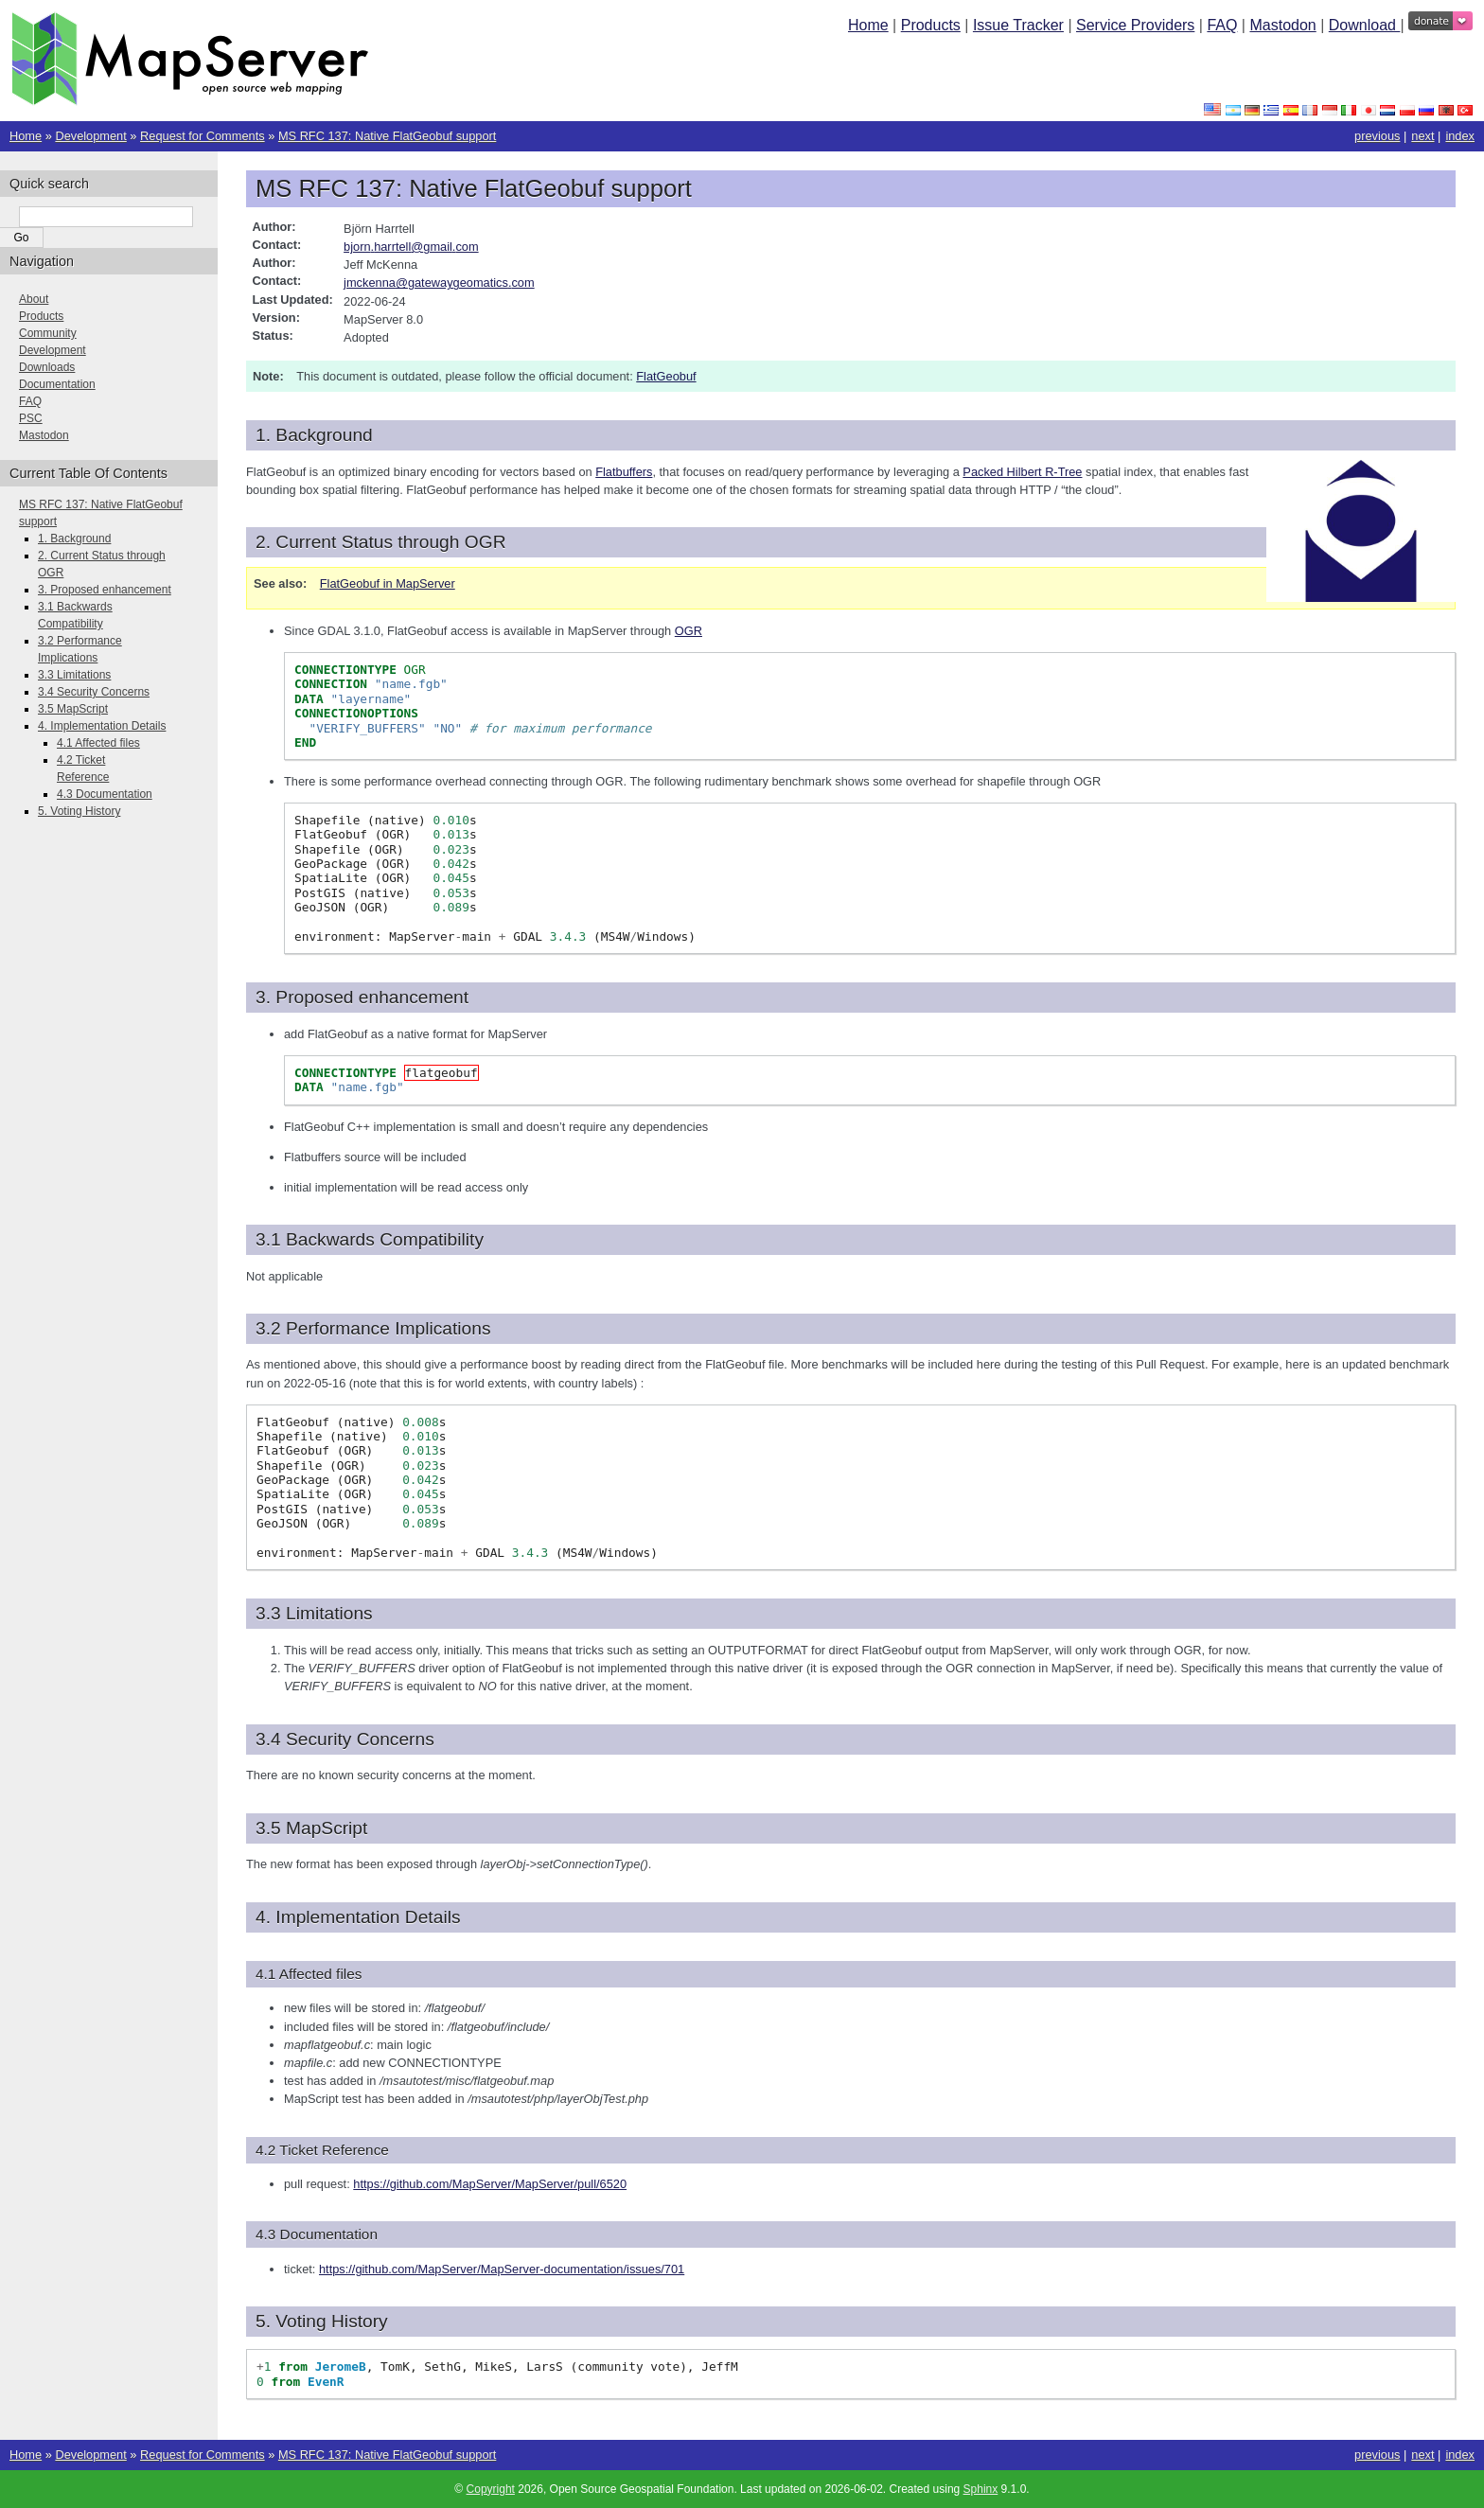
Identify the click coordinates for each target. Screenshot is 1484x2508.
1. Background (74, 538)
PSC (31, 418)
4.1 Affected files (98, 743)
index (1460, 136)
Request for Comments (202, 136)
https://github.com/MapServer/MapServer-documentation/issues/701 (501, 2269)
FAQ (1222, 25)
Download (1365, 25)
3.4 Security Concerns (94, 691)
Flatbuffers (623, 472)
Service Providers (1135, 25)
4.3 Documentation (104, 794)
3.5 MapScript (73, 708)
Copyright (491, 2489)
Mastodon (1282, 25)
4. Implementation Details (102, 726)
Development (90, 136)
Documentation (57, 384)
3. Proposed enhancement (104, 589)
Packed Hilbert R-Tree (1022, 472)
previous (1377, 136)
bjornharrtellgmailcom (411, 246)
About (33, 299)
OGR (688, 631)
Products (931, 25)
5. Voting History (79, 811)
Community (48, 333)
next (1422, 136)
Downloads (47, 367)
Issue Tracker (1018, 25)
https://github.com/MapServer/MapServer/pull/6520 (490, 2184)
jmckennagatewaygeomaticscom (439, 282)
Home (868, 25)
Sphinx (980, 2489)
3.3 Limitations (74, 674)
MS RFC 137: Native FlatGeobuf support (387, 136)
